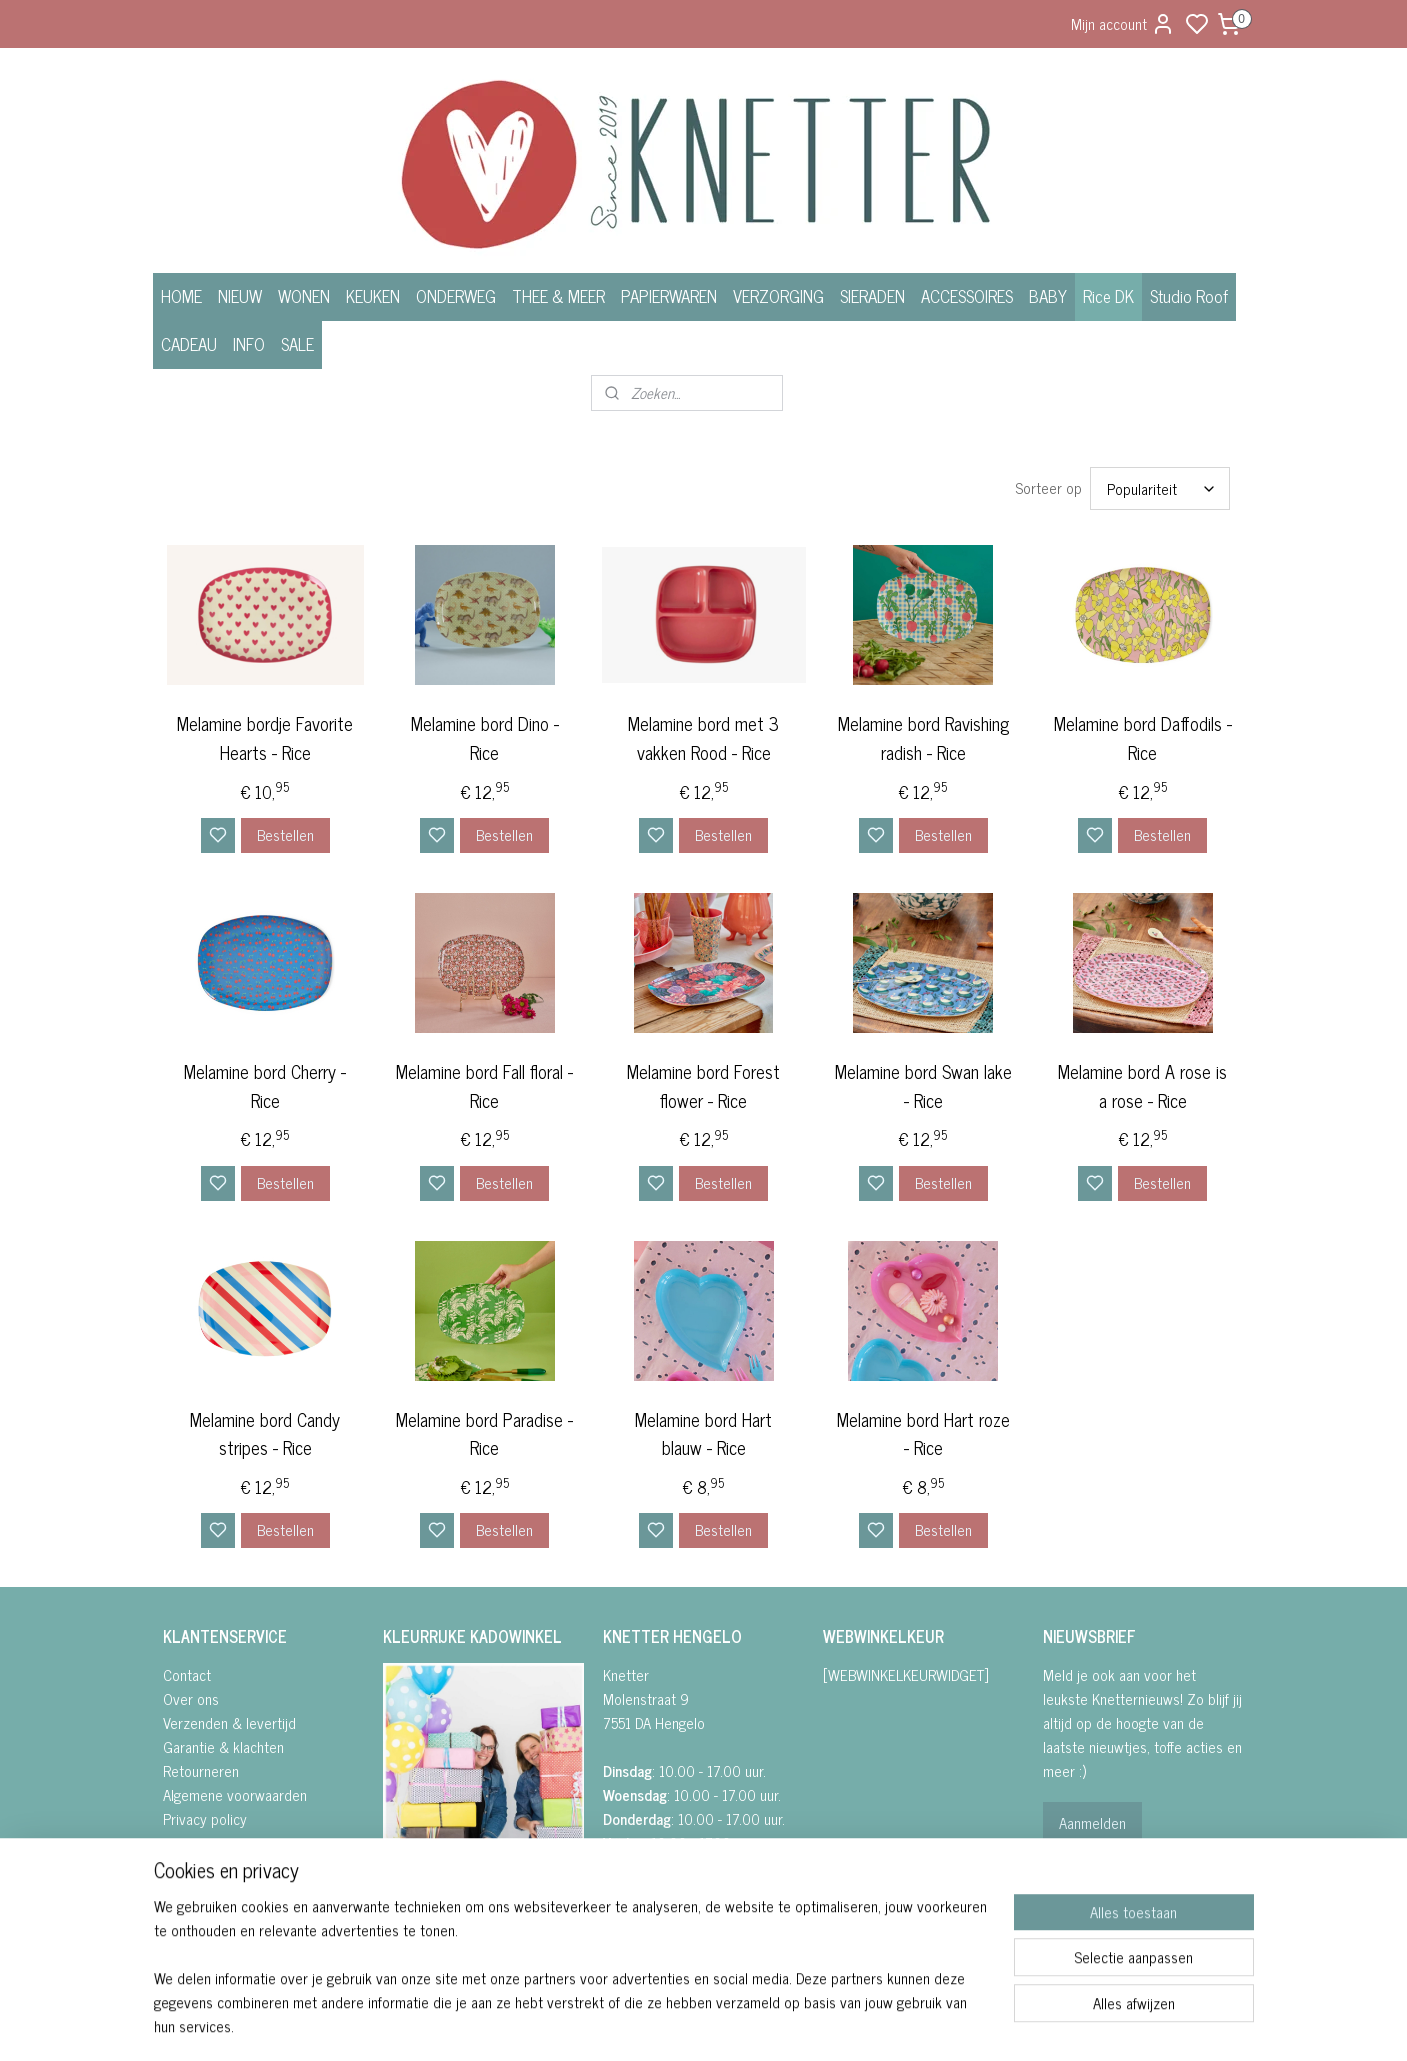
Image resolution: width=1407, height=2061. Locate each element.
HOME (181, 296)
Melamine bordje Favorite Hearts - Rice (265, 738)
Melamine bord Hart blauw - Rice (703, 1434)
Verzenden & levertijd (229, 1722)
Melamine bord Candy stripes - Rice (265, 1434)
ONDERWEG (456, 296)
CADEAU (189, 344)
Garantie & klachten (223, 1746)
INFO (249, 344)
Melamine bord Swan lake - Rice (922, 1086)
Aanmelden (1092, 1822)
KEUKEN (373, 296)
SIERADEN (872, 296)
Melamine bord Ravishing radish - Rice (922, 738)
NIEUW (240, 296)
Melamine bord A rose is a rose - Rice (1142, 1086)
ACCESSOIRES (967, 296)
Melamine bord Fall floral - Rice (484, 1086)
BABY (1048, 296)
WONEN (304, 296)
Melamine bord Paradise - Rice (484, 1434)
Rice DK (1108, 296)
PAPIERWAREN (669, 296)
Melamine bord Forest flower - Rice (703, 1086)
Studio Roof (1189, 296)
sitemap (774, 2024)
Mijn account (1123, 23)
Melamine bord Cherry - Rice (265, 1086)
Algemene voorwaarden (235, 1794)
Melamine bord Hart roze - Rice (922, 1434)
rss (804, 2024)
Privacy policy (205, 1818)
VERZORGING (778, 296)
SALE (297, 344)
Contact (187, 1674)
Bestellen (284, 834)
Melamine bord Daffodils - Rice (1142, 738)
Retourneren (201, 1770)
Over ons (191, 1698)
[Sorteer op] (1159, 488)
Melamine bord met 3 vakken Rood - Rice (703, 738)
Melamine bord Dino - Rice (484, 738)
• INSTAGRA (417, 1923)
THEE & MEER (558, 296)
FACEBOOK (424, 1899)
